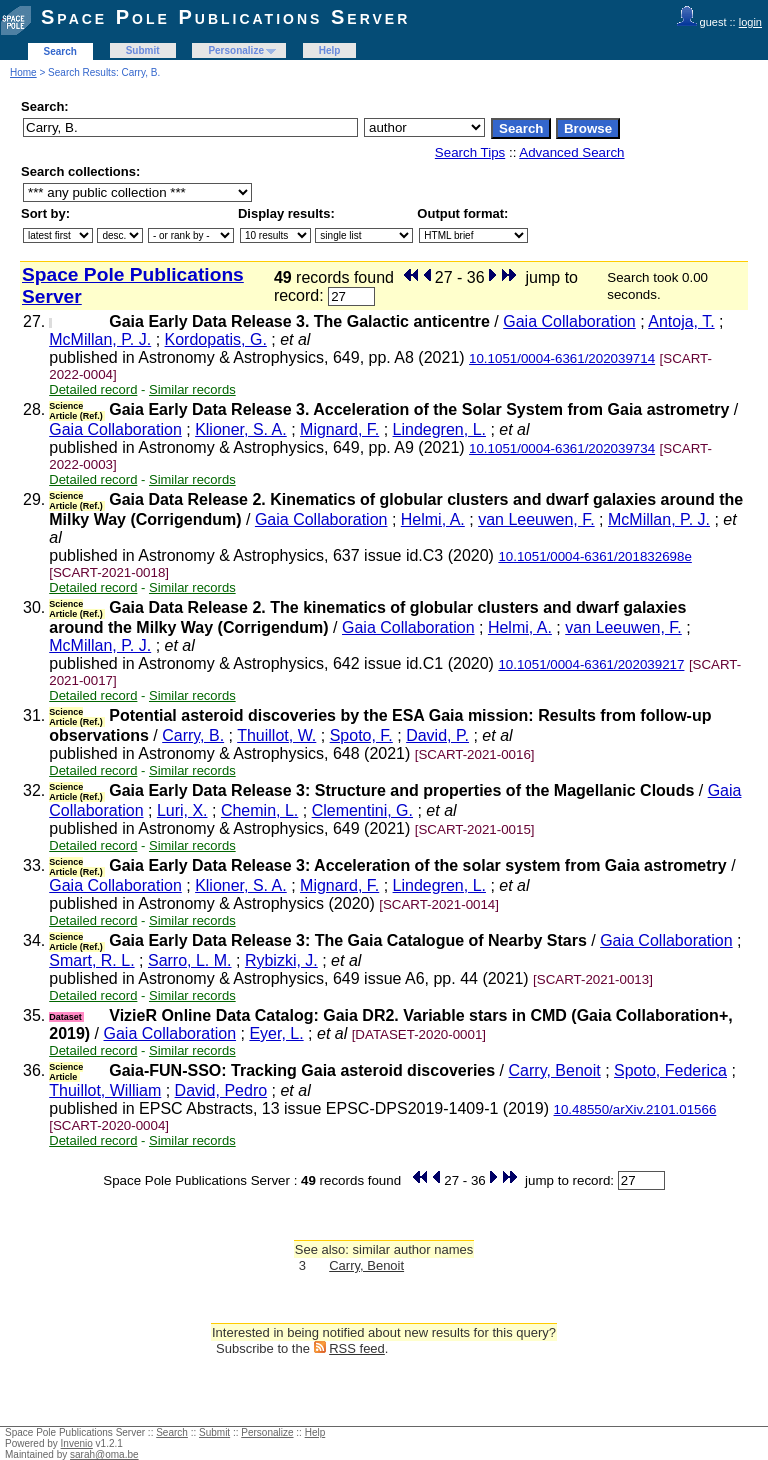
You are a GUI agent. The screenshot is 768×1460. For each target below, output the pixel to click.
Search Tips (470, 152)
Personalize (236, 50)
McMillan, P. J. (100, 339)
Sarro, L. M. (190, 960)
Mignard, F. (339, 429)
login (750, 22)
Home (23, 72)
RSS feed (357, 1348)
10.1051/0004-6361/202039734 (562, 448)
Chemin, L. (259, 810)
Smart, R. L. (91, 960)
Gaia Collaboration (569, 321)
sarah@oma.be (104, 1454)
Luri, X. (182, 810)
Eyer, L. (276, 1033)
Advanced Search (571, 152)
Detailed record (93, 389)
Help (330, 50)
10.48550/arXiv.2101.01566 (635, 1109)
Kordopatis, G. (216, 339)
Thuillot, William (105, 1090)
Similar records (192, 389)
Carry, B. (193, 735)
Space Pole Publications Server (225, 17)
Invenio (77, 1443)
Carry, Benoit (555, 1070)
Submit (143, 50)
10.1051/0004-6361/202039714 (562, 358)
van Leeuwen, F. (536, 519)
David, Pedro (221, 1090)
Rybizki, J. (281, 960)
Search (60, 51)
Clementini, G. (362, 810)
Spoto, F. (361, 735)
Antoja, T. (681, 321)
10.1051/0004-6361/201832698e (594, 556)
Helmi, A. (433, 519)
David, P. (437, 735)
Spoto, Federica (670, 1070)
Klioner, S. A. (241, 429)
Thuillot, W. (276, 735)
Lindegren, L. (439, 429)
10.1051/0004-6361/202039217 (591, 664)
